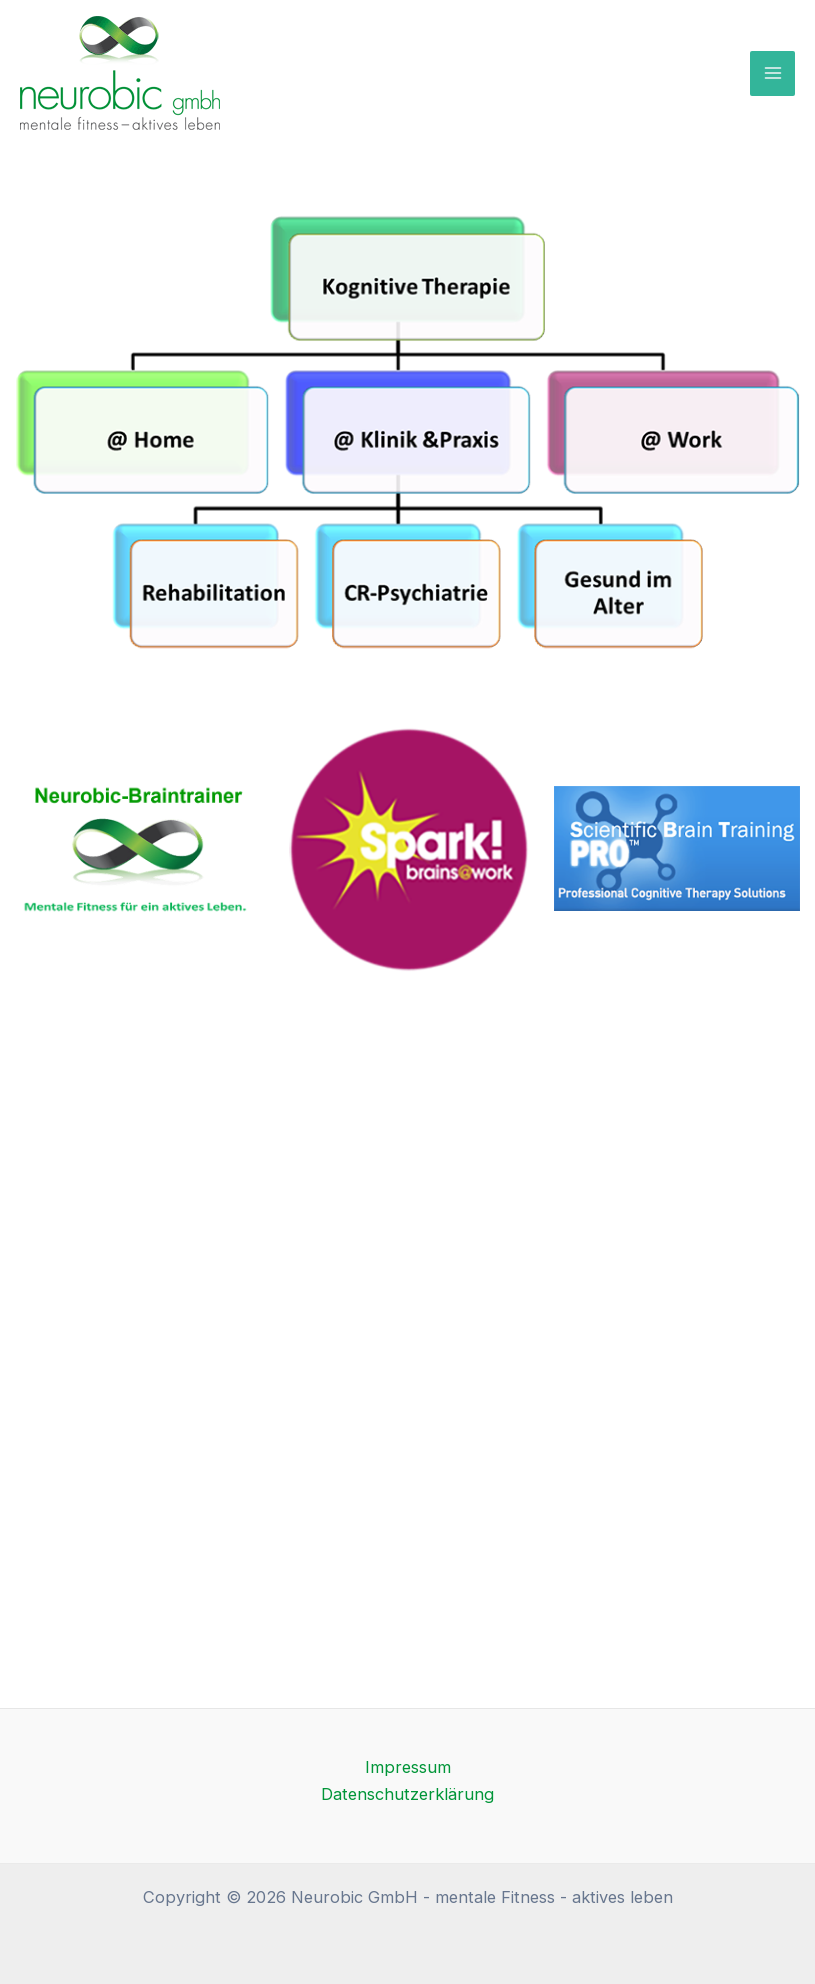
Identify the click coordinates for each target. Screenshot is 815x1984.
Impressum (408, 1767)
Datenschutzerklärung (407, 1794)
